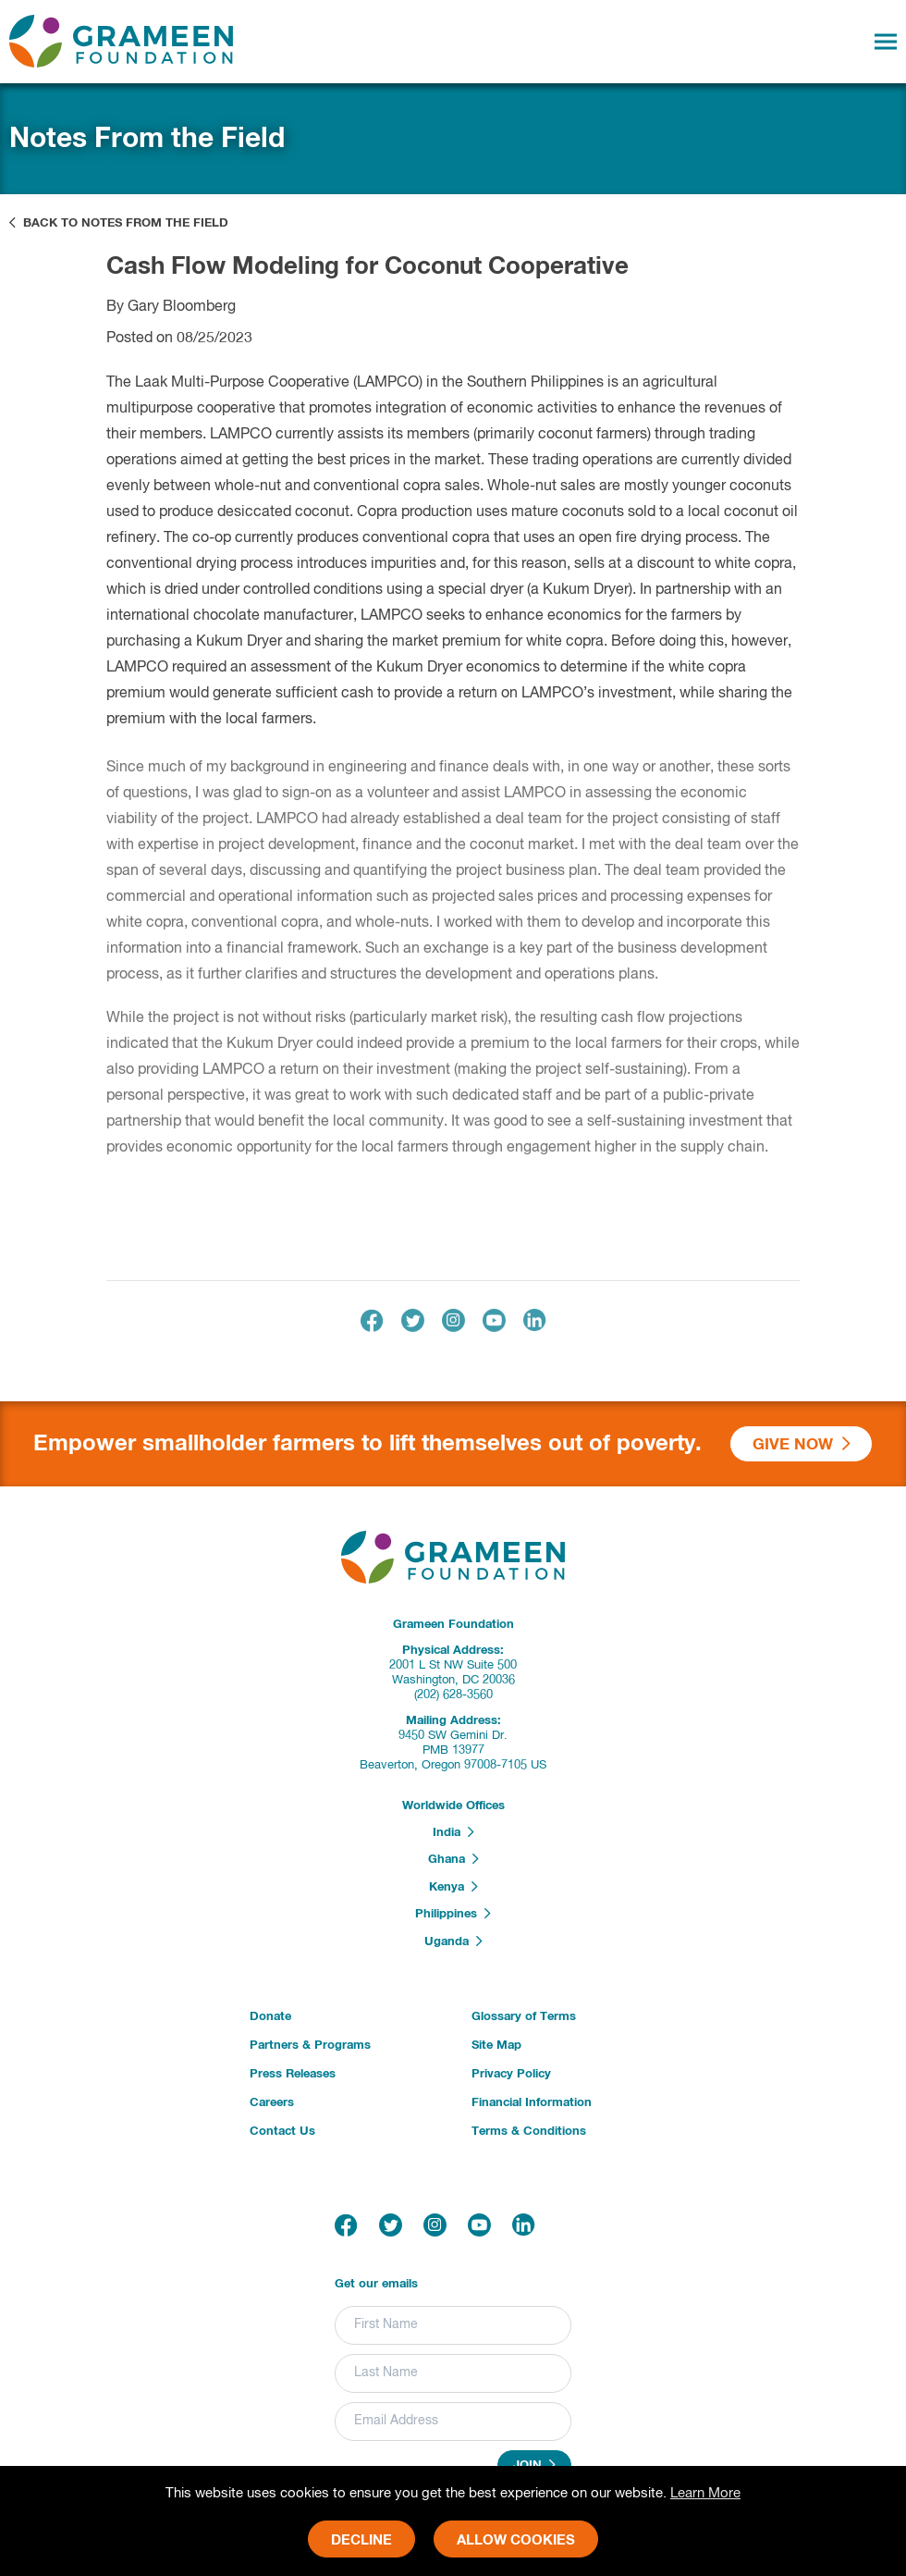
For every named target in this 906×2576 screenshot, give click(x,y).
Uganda (453, 1941)
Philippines (453, 1913)
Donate (270, 2017)
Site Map (496, 2046)
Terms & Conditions (528, 2132)
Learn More (705, 2493)
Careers (272, 2103)
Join (534, 2465)
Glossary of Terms (523, 2017)
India (453, 1832)
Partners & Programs (310, 2046)
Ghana (453, 1859)
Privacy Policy (511, 2074)
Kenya (453, 1886)
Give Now (802, 1444)
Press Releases (293, 2074)
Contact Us (282, 2132)
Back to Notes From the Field (118, 222)
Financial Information (531, 2103)
